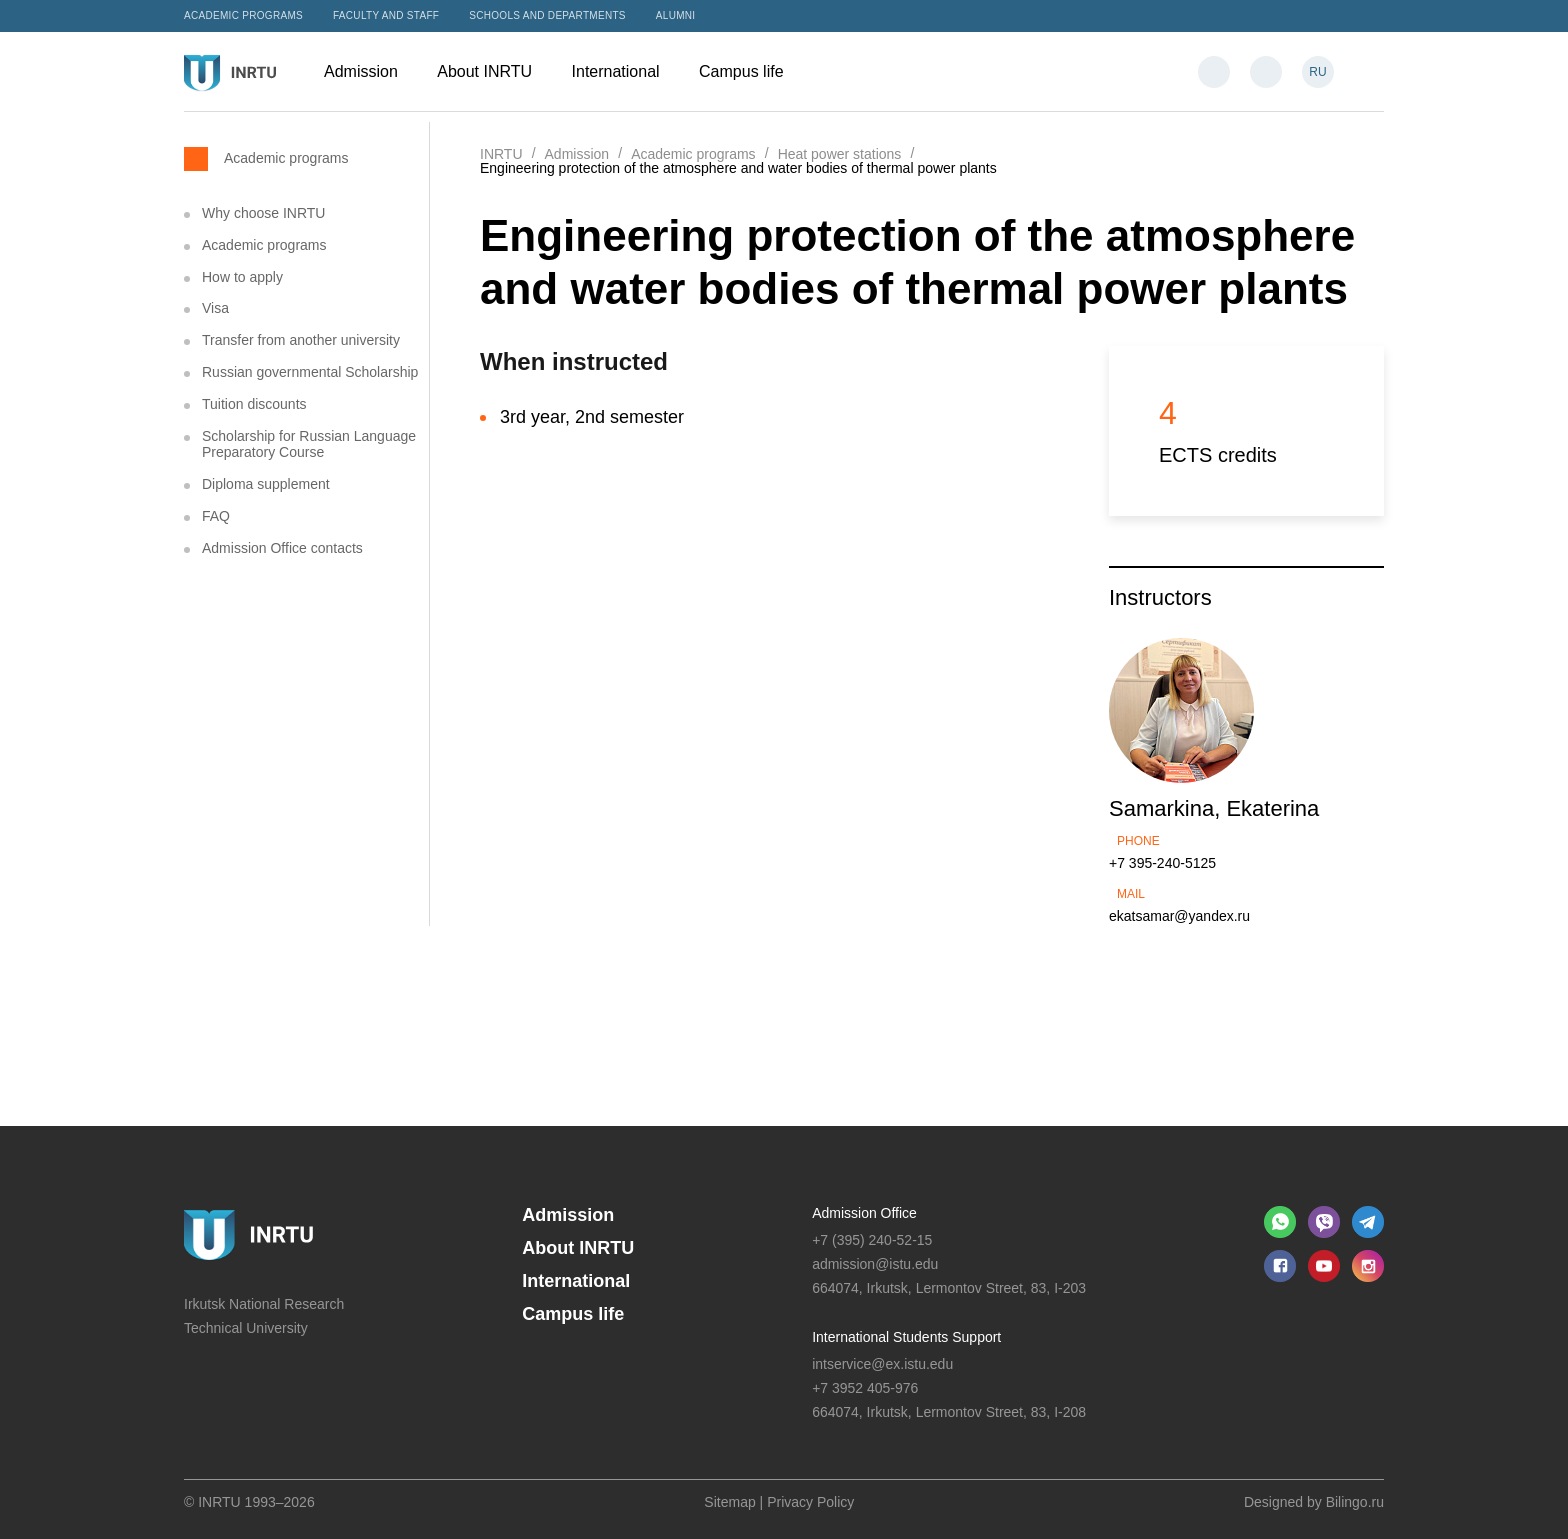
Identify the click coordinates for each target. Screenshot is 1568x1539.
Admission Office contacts (282, 548)
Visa (215, 308)
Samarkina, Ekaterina (1214, 808)
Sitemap (729, 1502)
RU (1317, 72)
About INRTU (494, 71)
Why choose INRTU (263, 213)
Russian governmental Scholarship (310, 372)
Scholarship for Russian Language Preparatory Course (309, 444)
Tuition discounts (254, 404)
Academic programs (243, 15)
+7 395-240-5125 (1162, 863)
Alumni (676, 15)
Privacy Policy (810, 1502)
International (626, 71)
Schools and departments (547, 15)
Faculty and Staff (386, 15)
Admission (370, 71)
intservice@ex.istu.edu (882, 1364)
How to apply (242, 277)
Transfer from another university (301, 340)
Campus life (751, 71)
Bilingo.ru (1355, 1502)
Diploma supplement (266, 484)
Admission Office (864, 1213)
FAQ (216, 516)
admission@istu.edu (875, 1264)
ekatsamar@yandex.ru (1179, 916)
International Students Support (906, 1337)
